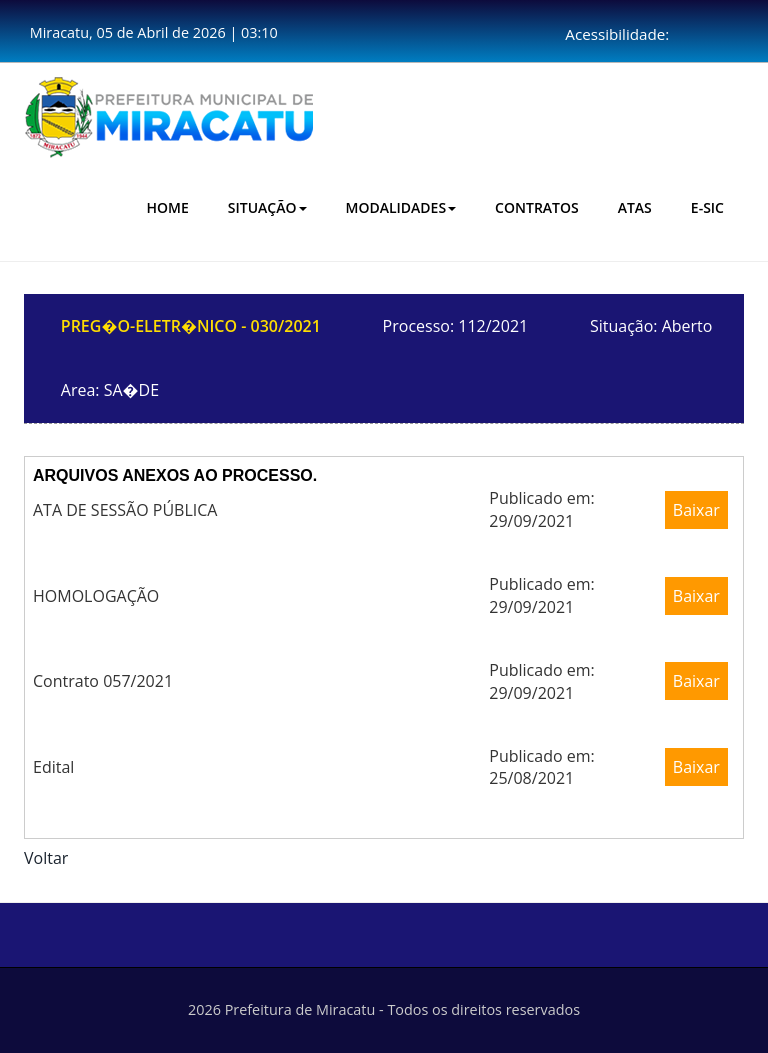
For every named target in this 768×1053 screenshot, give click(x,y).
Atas (635, 207)
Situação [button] (267, 207)
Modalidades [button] (401, 207)
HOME (168, 207)
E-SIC (707, 207)
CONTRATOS (537, 207)
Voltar (46, 858)
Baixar (696, 510)
